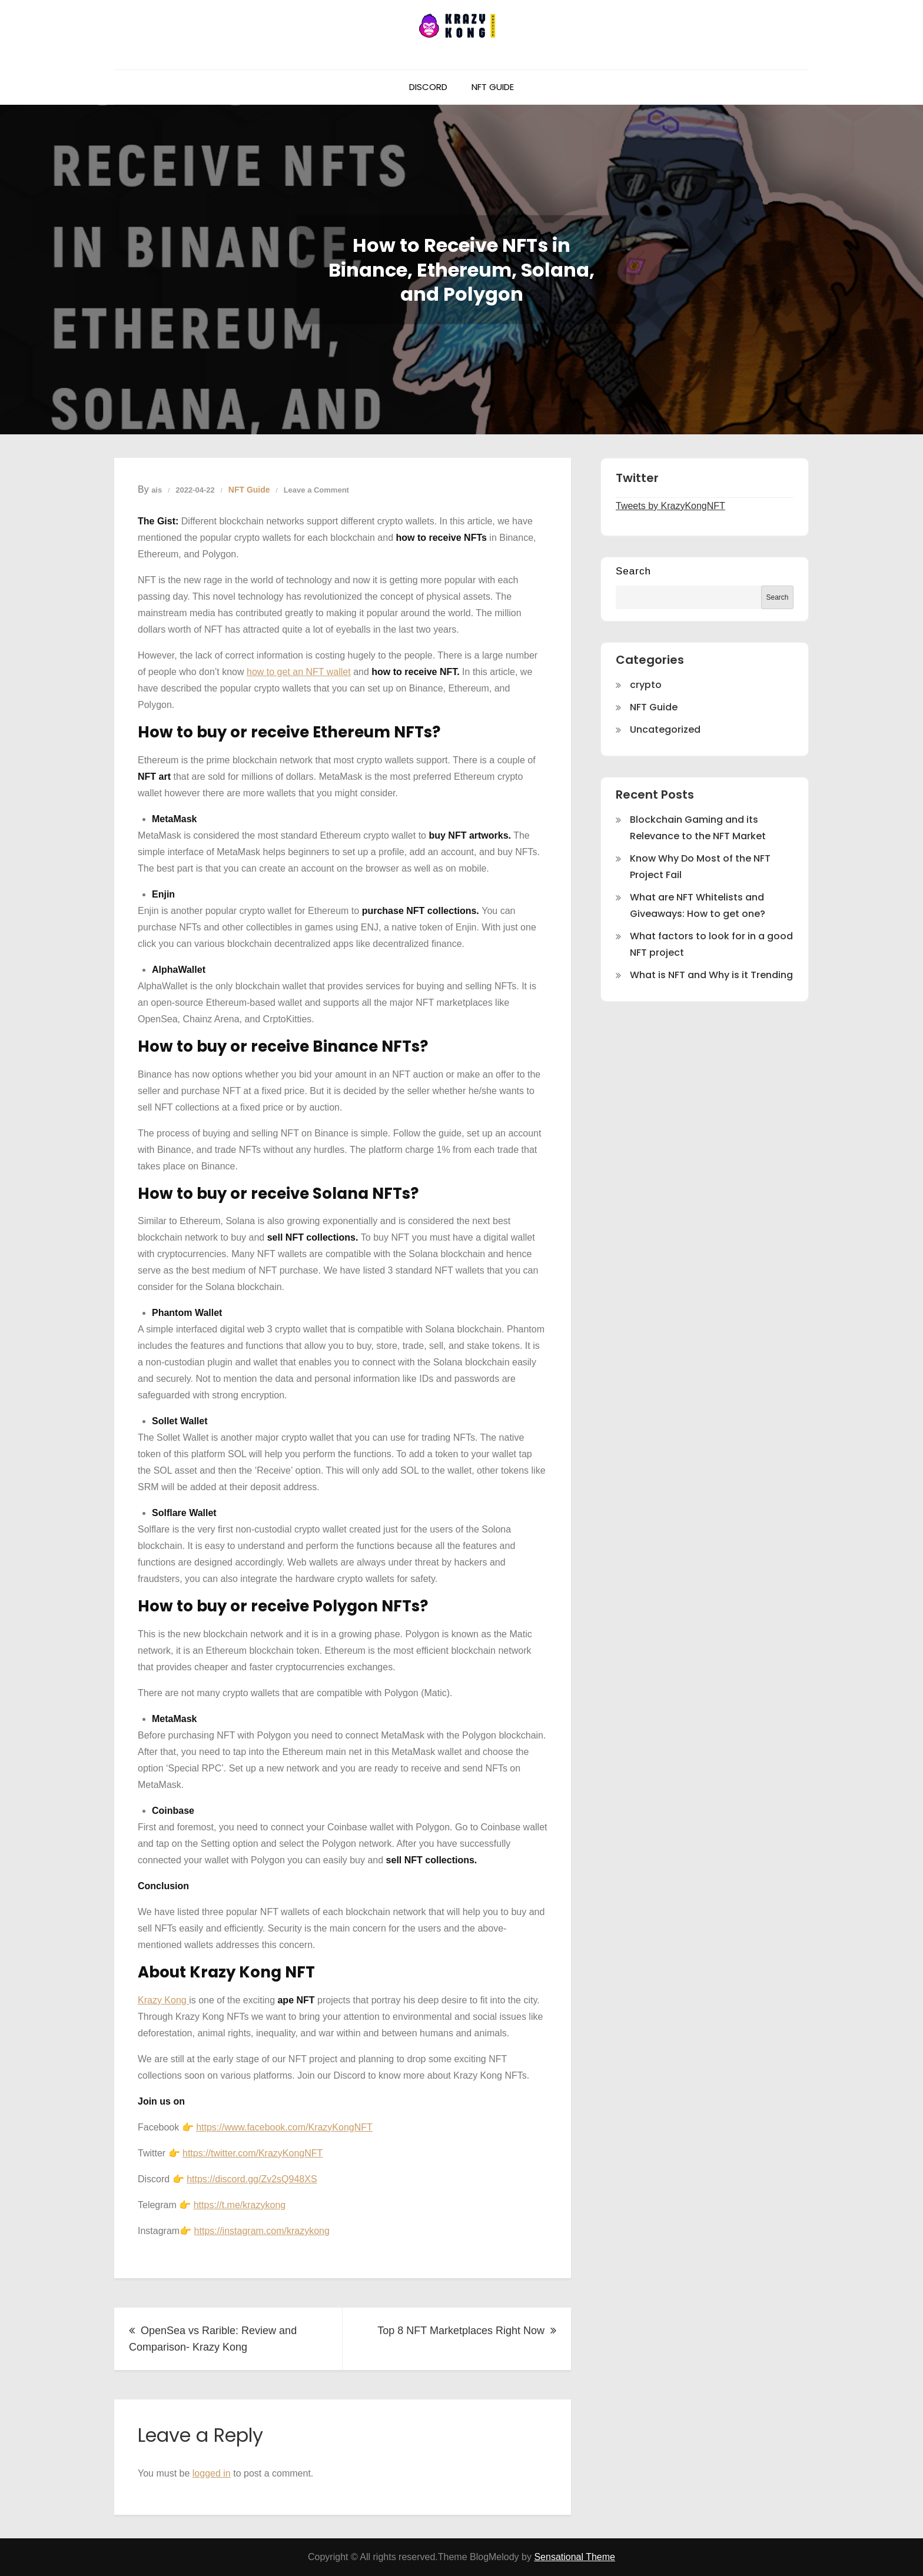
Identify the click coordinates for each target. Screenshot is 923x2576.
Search (633, 571)
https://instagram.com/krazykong (262, 2231)
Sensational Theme (574, 2557)
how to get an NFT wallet (299, 672)
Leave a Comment (316, 490)
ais (156, 490)
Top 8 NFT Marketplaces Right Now (460, 2330)
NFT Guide (493, 87)
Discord (428, 87)
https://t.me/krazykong (240, 2205)
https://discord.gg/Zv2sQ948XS (252, 2179)
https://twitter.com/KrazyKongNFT (252, 2153)
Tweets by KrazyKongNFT (670, 506)
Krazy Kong (163, 2000)
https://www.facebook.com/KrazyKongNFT (284, 2127)
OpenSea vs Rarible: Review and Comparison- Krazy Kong (213, 2339)
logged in (211, 2473)
